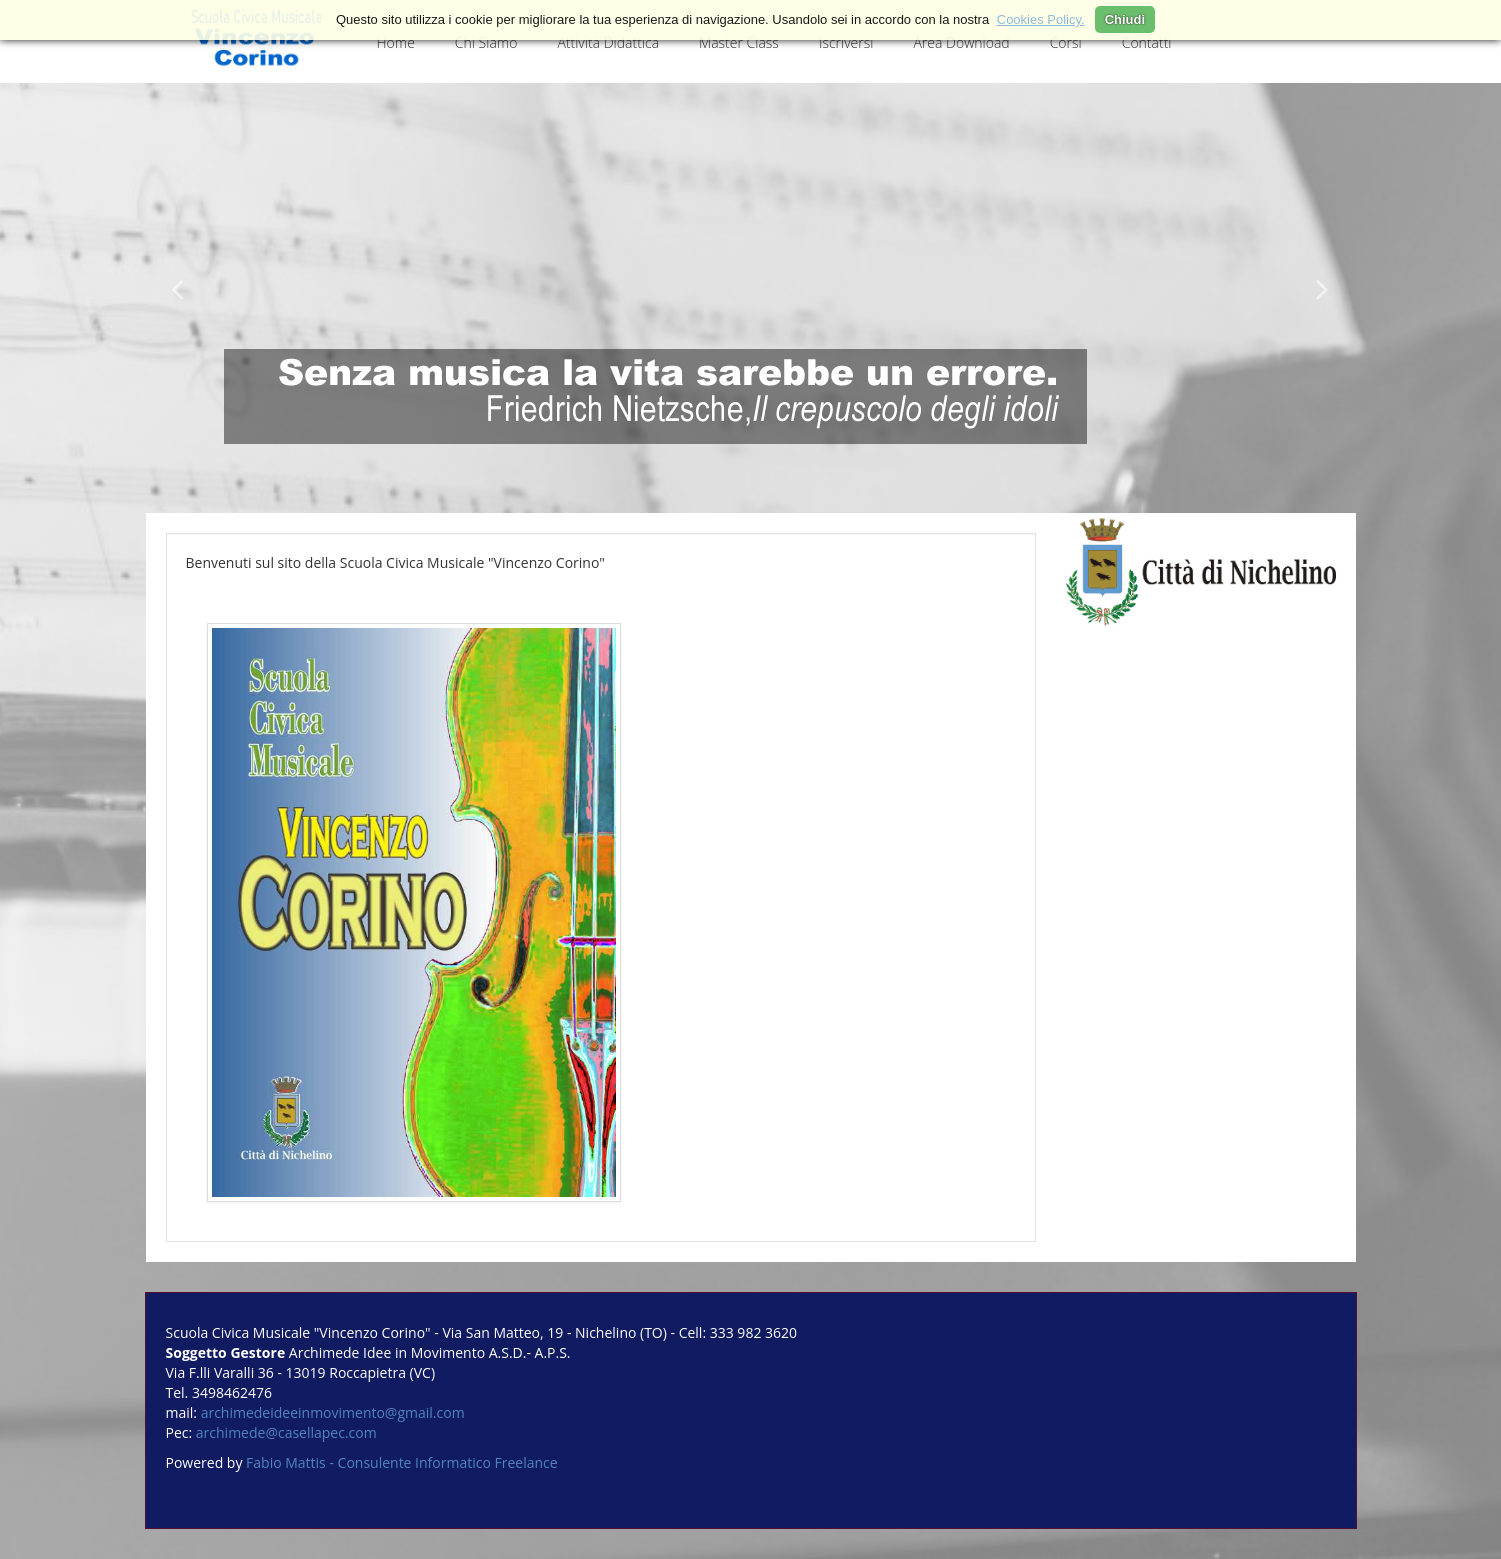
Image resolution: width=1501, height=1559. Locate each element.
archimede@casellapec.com (286, 1432)
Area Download (961, 42)
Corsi (1066, 42)
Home (396, 42)
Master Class (739, 42)
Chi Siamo (486, 42)
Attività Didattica (608, 42)
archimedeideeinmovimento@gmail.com (333, 1412)
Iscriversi (846, 42)
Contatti (1147, 42)
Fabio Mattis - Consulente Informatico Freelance (402, 1462)
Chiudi (1125, 19)
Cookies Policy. (1041, 19)
